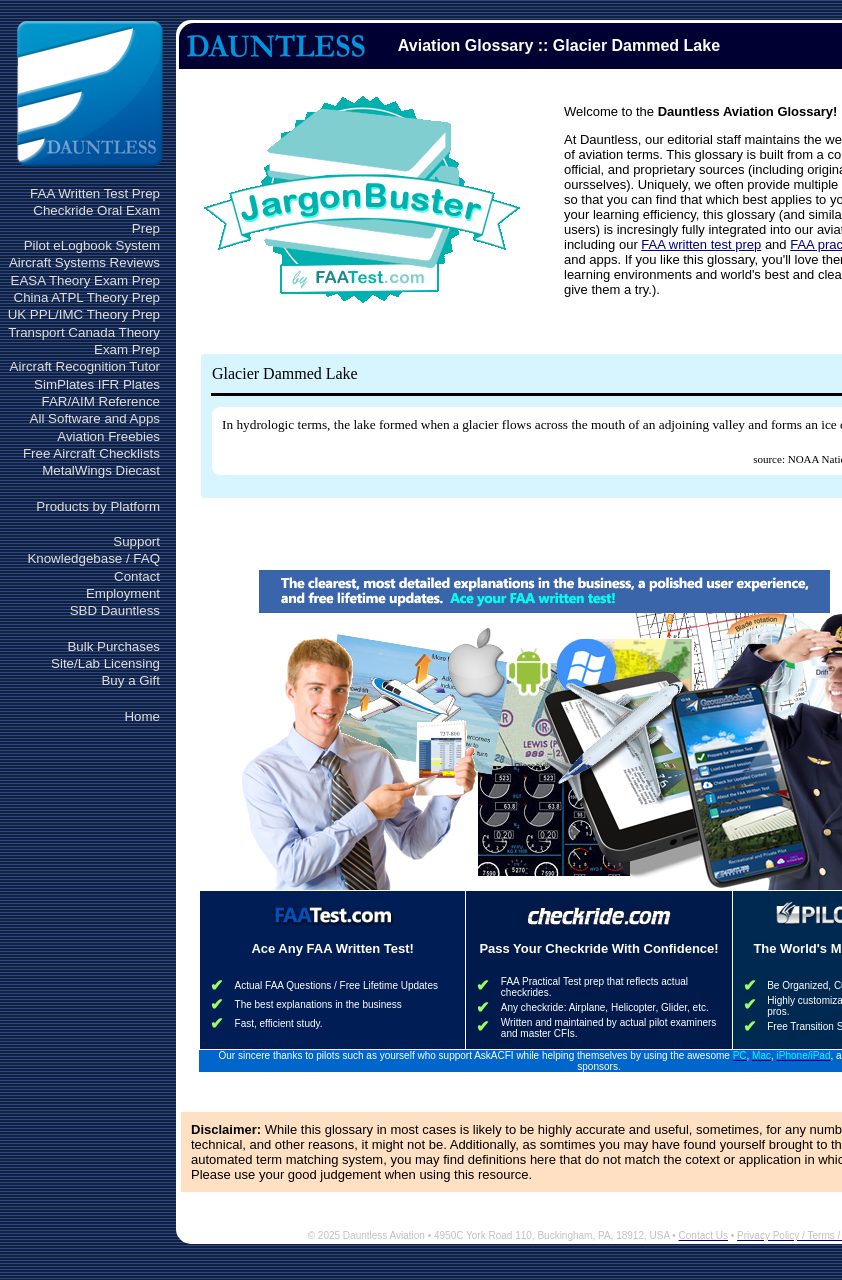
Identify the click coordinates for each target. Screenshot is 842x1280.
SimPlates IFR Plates (97, 384)
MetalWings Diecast (101, 470)
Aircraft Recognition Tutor (85, 366)
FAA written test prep (701, 244)
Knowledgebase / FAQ (93, 558)
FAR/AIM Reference (100, 401)
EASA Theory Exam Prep (85, 280)
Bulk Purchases (113, 646)
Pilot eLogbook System (92, 245)
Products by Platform (98, 506)
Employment (123, 593)
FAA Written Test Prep (95, 193)
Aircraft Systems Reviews (84, 262)
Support (136, 541)
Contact (137, 576)
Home (142, 716)
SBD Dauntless (115, 610)
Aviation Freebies (108, 436)
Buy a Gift (130, 680)
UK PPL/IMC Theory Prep (84, 314)
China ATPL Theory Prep (87, 297)
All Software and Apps (95, 418)
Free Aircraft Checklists (91, 453)
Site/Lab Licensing (105, 663)
